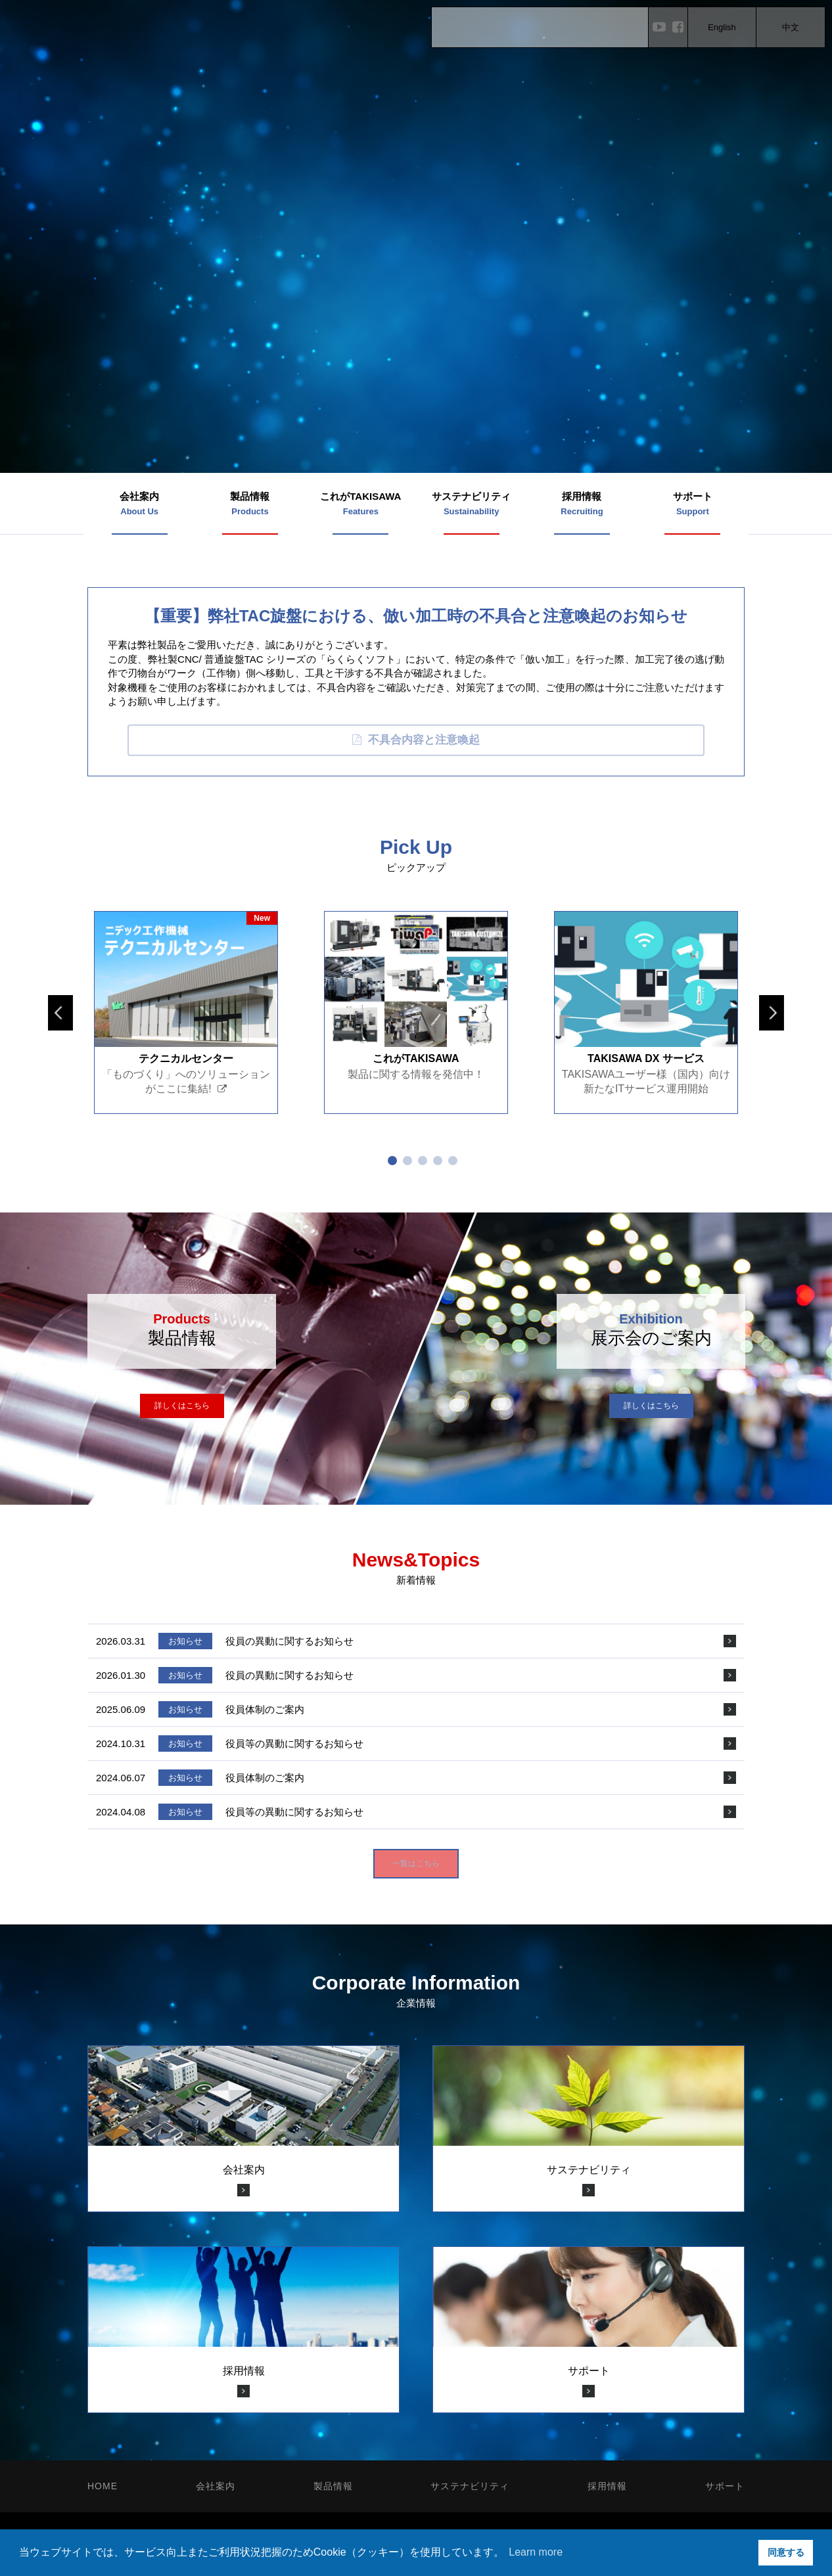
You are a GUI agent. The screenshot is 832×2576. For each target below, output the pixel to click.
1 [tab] (392, 1160)
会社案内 (215, 2486)
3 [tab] (422, 1160)
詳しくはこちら (182, 1405)
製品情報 (333, 2486)
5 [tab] (452, 1160)
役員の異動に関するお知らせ (289, 1641)
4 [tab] (437, 1160)
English (722, 27)
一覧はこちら (416, 1863)
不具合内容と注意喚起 (416, 740)
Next (771, 1013)
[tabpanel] (186, 1012)
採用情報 (607, 2486)
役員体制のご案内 (264, 1709)
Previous (60, 1013)
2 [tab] (407, 1160)
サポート (725, 2486)
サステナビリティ (469, 2486)
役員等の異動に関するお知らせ (294, 1743)
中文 (790, 27)
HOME (102, 2486)
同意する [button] (786, 2552)
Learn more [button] (536, 2552)
